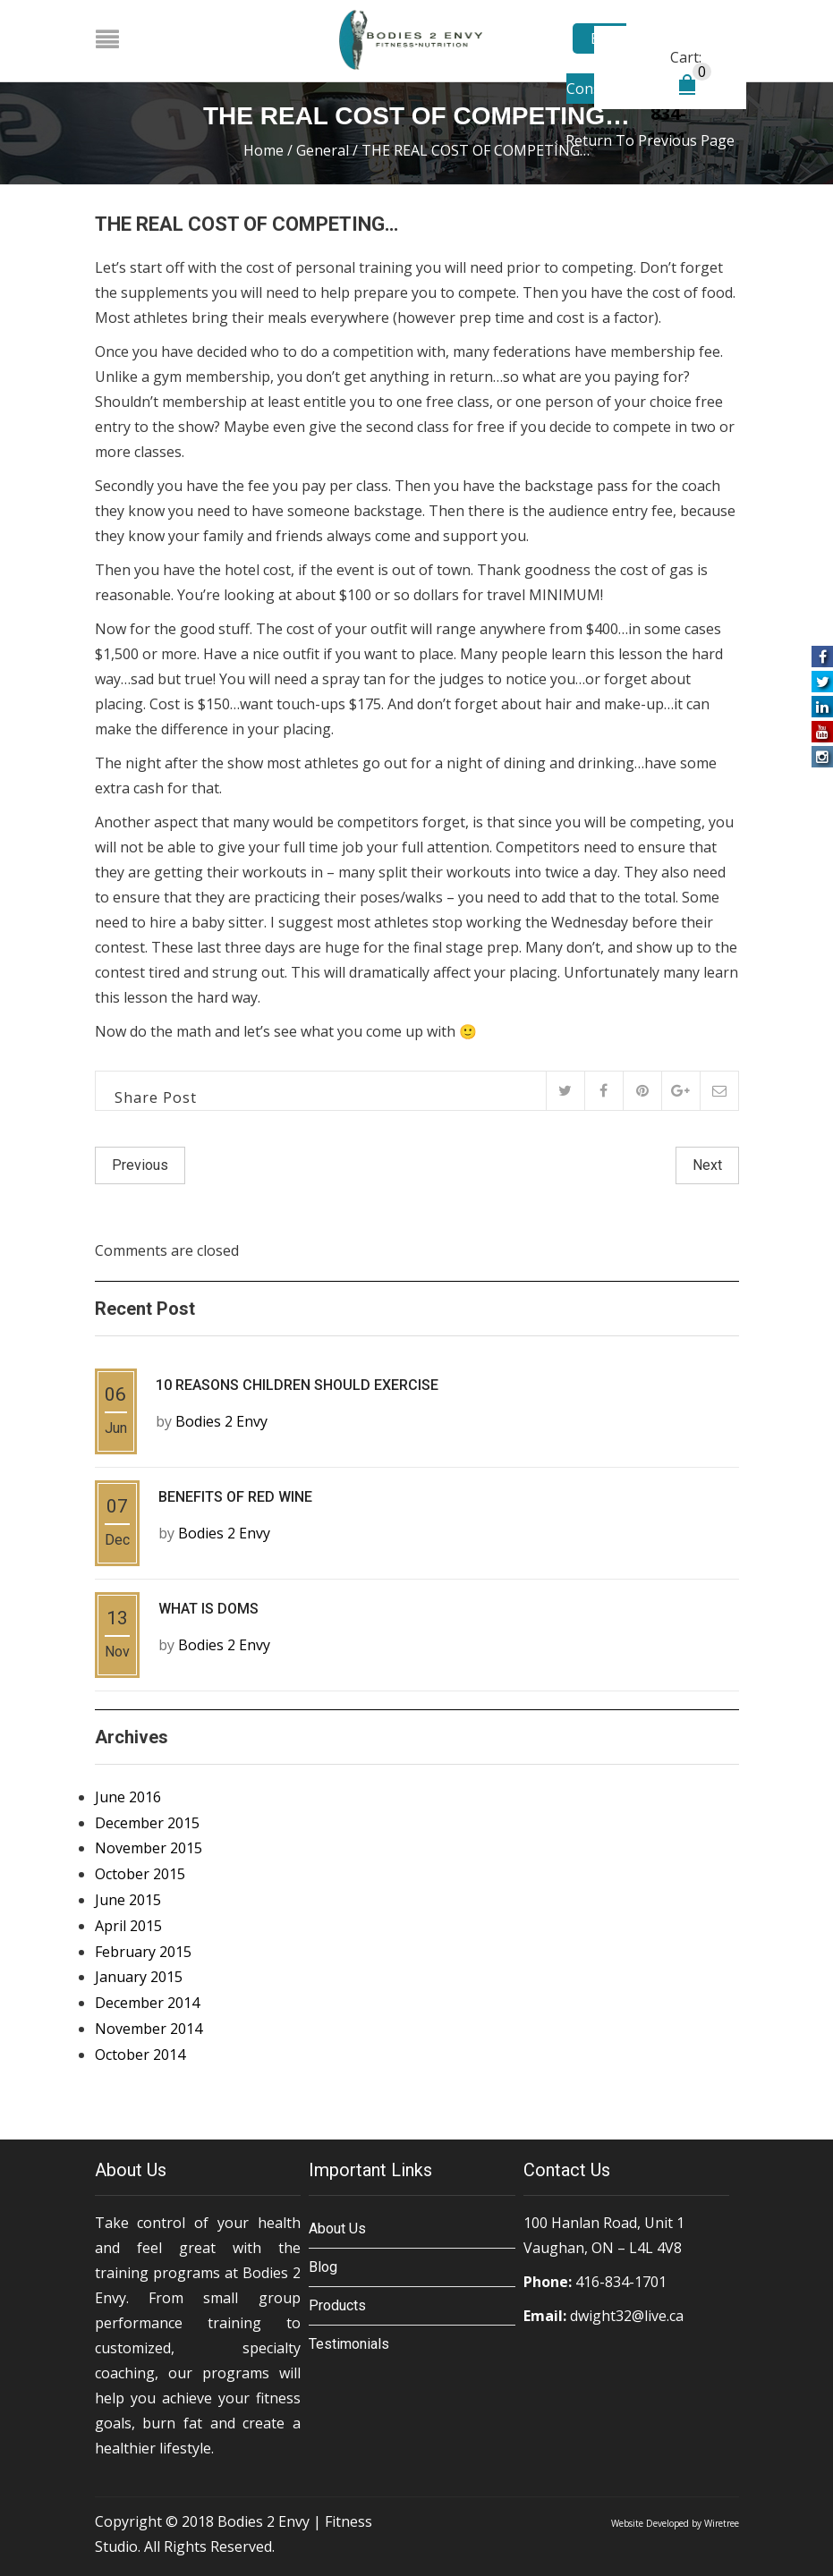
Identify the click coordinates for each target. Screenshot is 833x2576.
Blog (323, 2266)
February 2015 (143, 1951)
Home (263, 150)
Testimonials (349, 2342)
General (322, 150)
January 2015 (139, 1977)
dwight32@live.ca (627, 2315)
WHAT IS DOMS (208, 1608)
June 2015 (128, 1900)
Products (337, 2304)
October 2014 (140, 2054)
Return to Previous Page (650, 140)
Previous (140, 1165)
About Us (337, 2227)
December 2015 (147, 1822)
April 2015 (128, 1926)
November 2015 (148, 1848)
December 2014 (147, 2002)
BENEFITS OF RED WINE (235, 1496)
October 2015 (140, 1874)
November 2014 (148, 2028)
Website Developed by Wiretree (675, 2522)
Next (707, 1165)
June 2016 (128, 1797)
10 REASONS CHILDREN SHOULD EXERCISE (297, 1385)
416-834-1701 (621, 2281)
